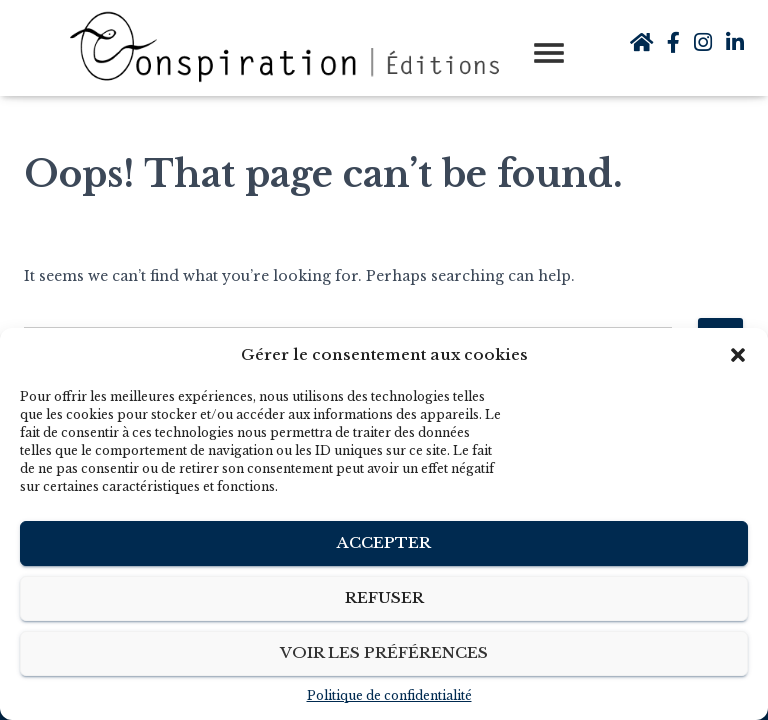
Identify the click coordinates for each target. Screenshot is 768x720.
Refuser (384, 597)
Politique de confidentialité (389, 695)
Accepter (384, 542)
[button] (738, 355)
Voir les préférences (384, 652)
